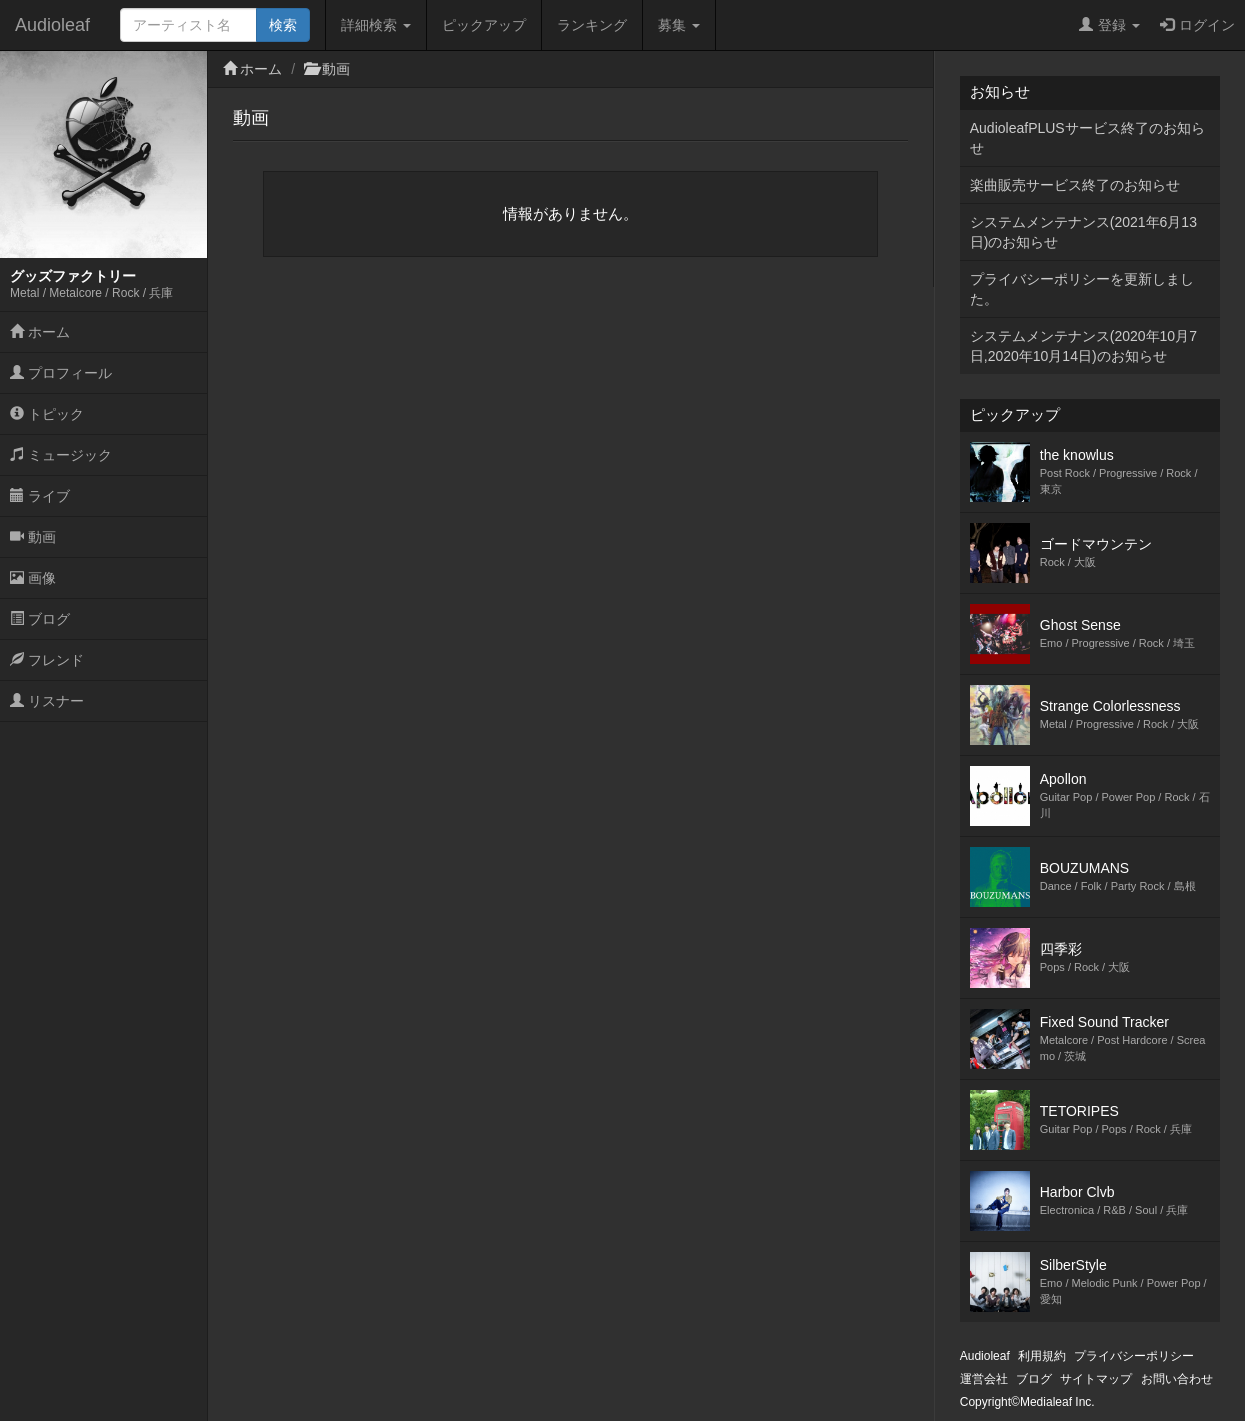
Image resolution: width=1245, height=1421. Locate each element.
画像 (33, 578)
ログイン (1197, 25)
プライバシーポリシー (1134, 1356)
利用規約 (1042, 1356)
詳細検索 (376, 25)
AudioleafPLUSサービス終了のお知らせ (1087, 138)
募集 (679, 25)
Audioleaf (52, 25)
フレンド (47, 660)
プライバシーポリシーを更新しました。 (1082, 289)
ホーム (40, 332)
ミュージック (61, 455)
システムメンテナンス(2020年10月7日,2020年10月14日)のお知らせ (1083, 346)
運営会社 (984, 1379)
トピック (47, 414)
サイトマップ (1096, 1379)
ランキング (592, 25)
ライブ (40, 496)
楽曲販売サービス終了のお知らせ (1075, 185)
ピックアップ (484, 25)
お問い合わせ (1177, 1379)
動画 (33, 537)
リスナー (47, 701)
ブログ (40, 619)
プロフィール (61, 373)
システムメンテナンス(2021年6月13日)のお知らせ (1083, 232)
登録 (1109, 25)
